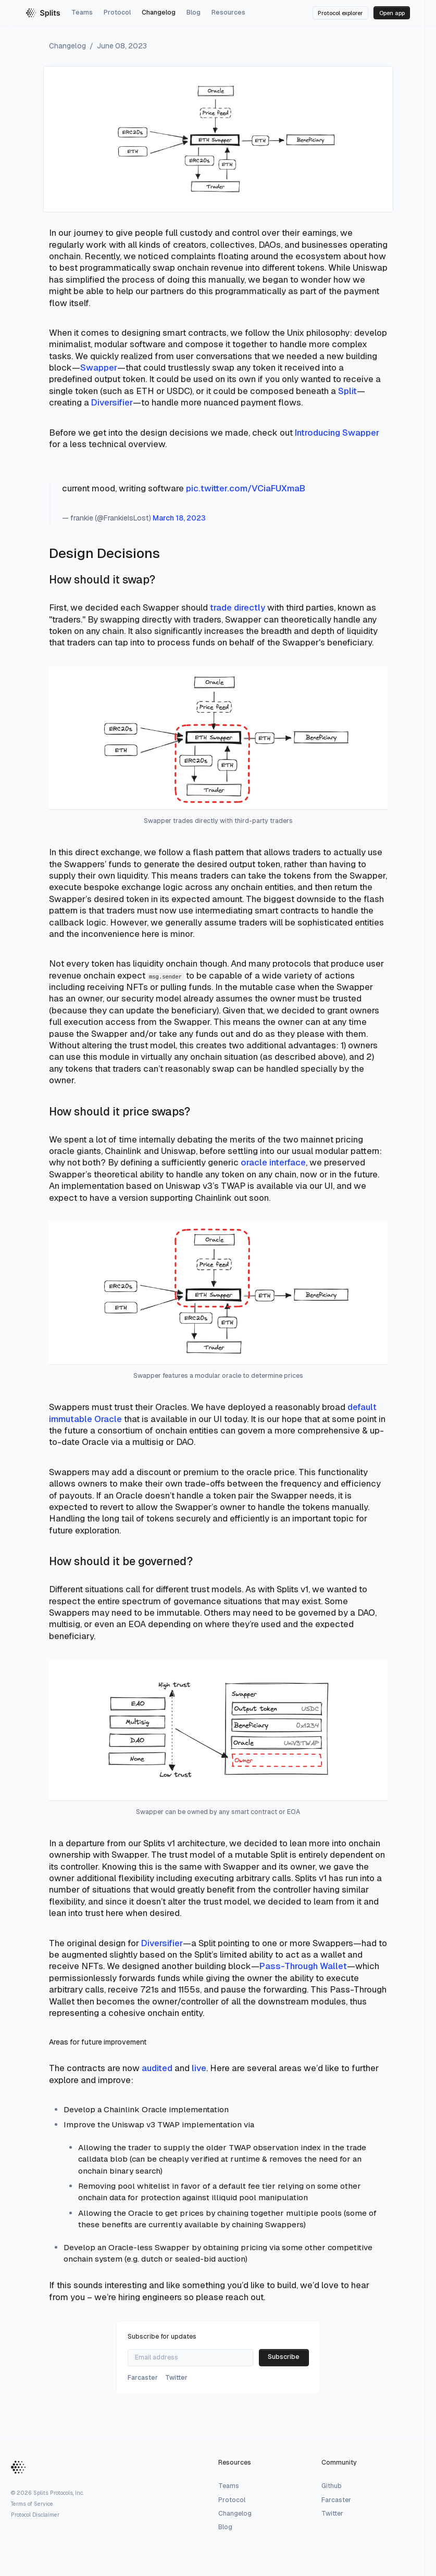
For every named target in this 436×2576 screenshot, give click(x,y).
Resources (228, 12)
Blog (193, 12)
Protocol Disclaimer (35, 2515)
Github (331, 2486)
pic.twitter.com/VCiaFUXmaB (245, 488)
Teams (82, 12)
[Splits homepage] (43, 13)
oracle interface (273, 1162)
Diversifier (112, 402)
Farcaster (336, 2500)
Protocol (117, 12)
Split (347, 391)
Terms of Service (32, 2504)
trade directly (237, 607)
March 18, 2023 (179, 518)
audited (157, 2068)
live (199, 2068)
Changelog (159, 12)
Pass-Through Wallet (303, 1966)
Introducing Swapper (337, 432)
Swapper (98, 367)
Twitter (332, 2513)
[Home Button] (18, 2467)
